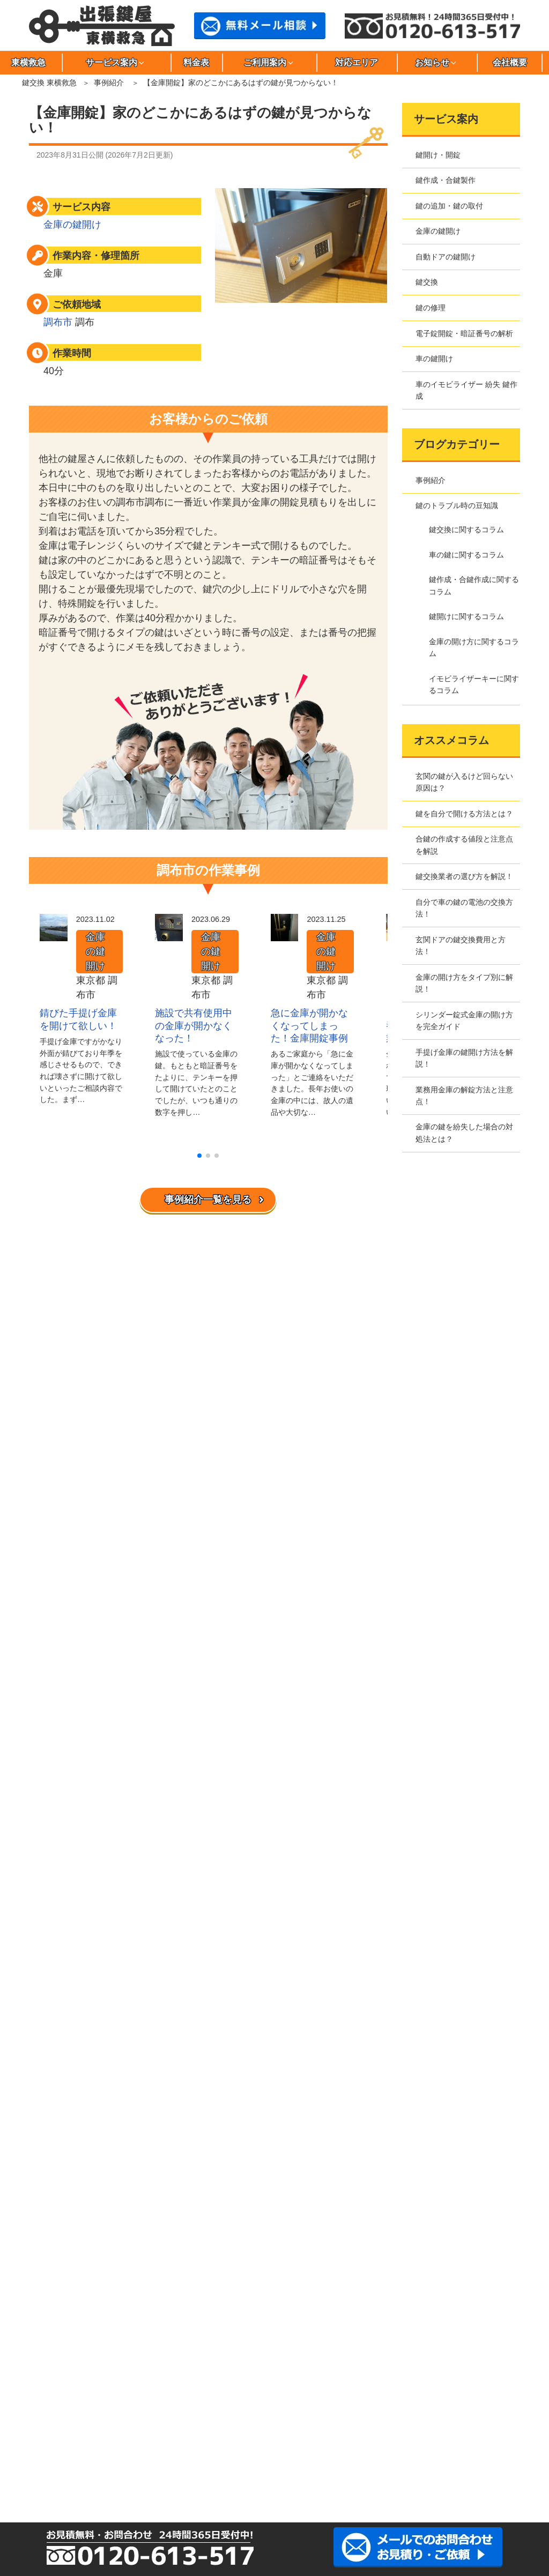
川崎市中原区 (106, 2455)
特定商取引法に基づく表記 (86, 2005)
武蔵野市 (207, 2436)
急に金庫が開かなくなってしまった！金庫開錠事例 (309, 1026)
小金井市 (56, 2400)
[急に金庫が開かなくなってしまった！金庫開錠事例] (285, 933)
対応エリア (356, 62)
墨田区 (357, 2400)
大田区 (307, 2383)
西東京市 (357, 2419)
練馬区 (408, 2419)
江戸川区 (257, 2383)
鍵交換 (427, 282)
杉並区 (307, 2400)
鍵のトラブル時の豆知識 (457, 505)
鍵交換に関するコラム (466, 529)
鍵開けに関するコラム (466, 616)
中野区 (307, 2419)
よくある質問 (63, 2129)
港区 (156, 2436)
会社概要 (510, 62)
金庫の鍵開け (72, 224)
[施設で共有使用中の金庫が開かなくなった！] (169, 933)
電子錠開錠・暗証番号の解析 (464, 333)
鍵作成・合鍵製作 (446, 180)
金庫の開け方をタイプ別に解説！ (464, 983)
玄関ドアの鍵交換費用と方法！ (461, 945)
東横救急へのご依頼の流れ (86, 2114)
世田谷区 (408, 2400)
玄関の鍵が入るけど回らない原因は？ (464, 782)
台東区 (458, 2400)
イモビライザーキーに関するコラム (474, 684)
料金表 (196, 62)
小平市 (106, 2400)
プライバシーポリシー (78, 1990)
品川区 (156, 2400)
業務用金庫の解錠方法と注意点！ (464, 1095)
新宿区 (257, 2400)
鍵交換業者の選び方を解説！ (464, 876)
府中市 (458, 2419)
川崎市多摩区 (55, 2455)
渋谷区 (207, 2400)
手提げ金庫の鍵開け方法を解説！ (464, 1058)
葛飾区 (357, 2383)
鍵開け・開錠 (438, 155)
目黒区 (257, 2436)
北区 (408, 2383)
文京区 (55, 2436)
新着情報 (56, 2176)
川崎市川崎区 (357, 2436)
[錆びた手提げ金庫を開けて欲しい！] (54, 933)
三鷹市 (106, 2436)
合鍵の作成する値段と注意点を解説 (464, 845)
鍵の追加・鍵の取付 (449, 206)
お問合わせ (60, 2035)
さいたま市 (207, 2455)
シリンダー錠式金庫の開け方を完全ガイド (464, 1020)
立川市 (55, 2419)
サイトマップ (63, 2020)
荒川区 (106, 2383)
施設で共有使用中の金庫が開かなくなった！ (193, 1026)
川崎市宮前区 (156, 2455)
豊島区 (257, 2419)
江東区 (458, 2383)
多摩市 (106, 2419)
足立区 (55, 2383)
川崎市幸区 (408, 2436)
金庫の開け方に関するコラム (474, 647)
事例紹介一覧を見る (208, 1199)
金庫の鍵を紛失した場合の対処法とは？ (464, 1132)
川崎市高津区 (458, 2436)
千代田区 (207, 2419)
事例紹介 (109, 82)
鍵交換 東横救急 (49, 82)
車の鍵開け (434, 358)
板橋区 (156, 2383)
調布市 (57, 322)
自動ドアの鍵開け (446, 256)
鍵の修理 (431, 307)
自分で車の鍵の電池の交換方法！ (464, 908)
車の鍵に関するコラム (466, 554)
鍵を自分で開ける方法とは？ (464, 813)
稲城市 (207, 2383)
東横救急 (56, 1959)
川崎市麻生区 (307, 2436)
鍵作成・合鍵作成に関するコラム (474, 585)
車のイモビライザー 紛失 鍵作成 (466, 390)
